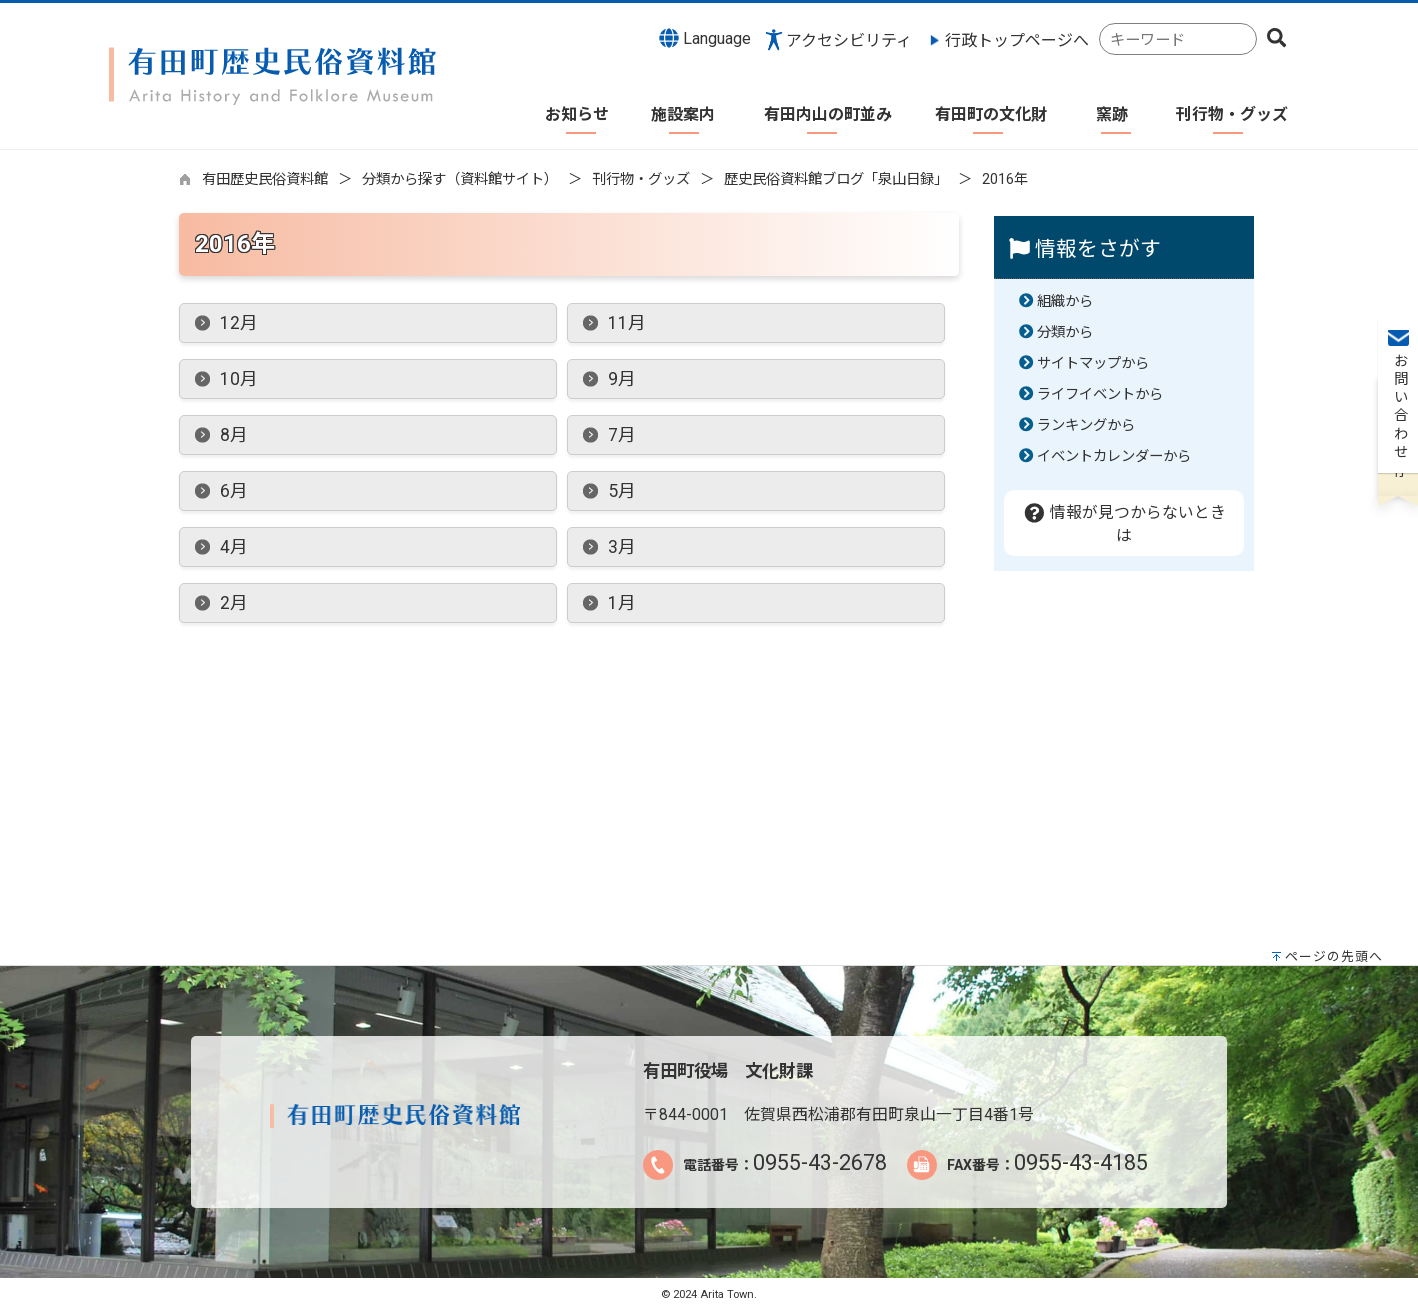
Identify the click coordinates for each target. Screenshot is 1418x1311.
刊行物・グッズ (641, 179)
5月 (622, 491)
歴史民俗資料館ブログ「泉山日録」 (836, 179)
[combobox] (1178, 39)
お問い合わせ (1398, 301)
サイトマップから (1093, 363)
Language (705, 38)
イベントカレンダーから (1114, 456)
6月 (234, 491)
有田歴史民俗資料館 (265, 179)
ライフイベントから (1100, 394)
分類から (1065, 332)
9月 (622, 379)
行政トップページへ (1017, 40)
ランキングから (1086, 425)
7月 (622, 435)
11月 (627, 323)
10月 (239, 379)
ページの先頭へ (1334, 956)
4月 (234, 547)
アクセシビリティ (849, 40)
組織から (1065, 301)
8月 (234, 435)
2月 (234, 603)
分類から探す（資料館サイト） (460, 179)
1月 (622, 603)
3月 (622, 547)
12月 (239, 323)
